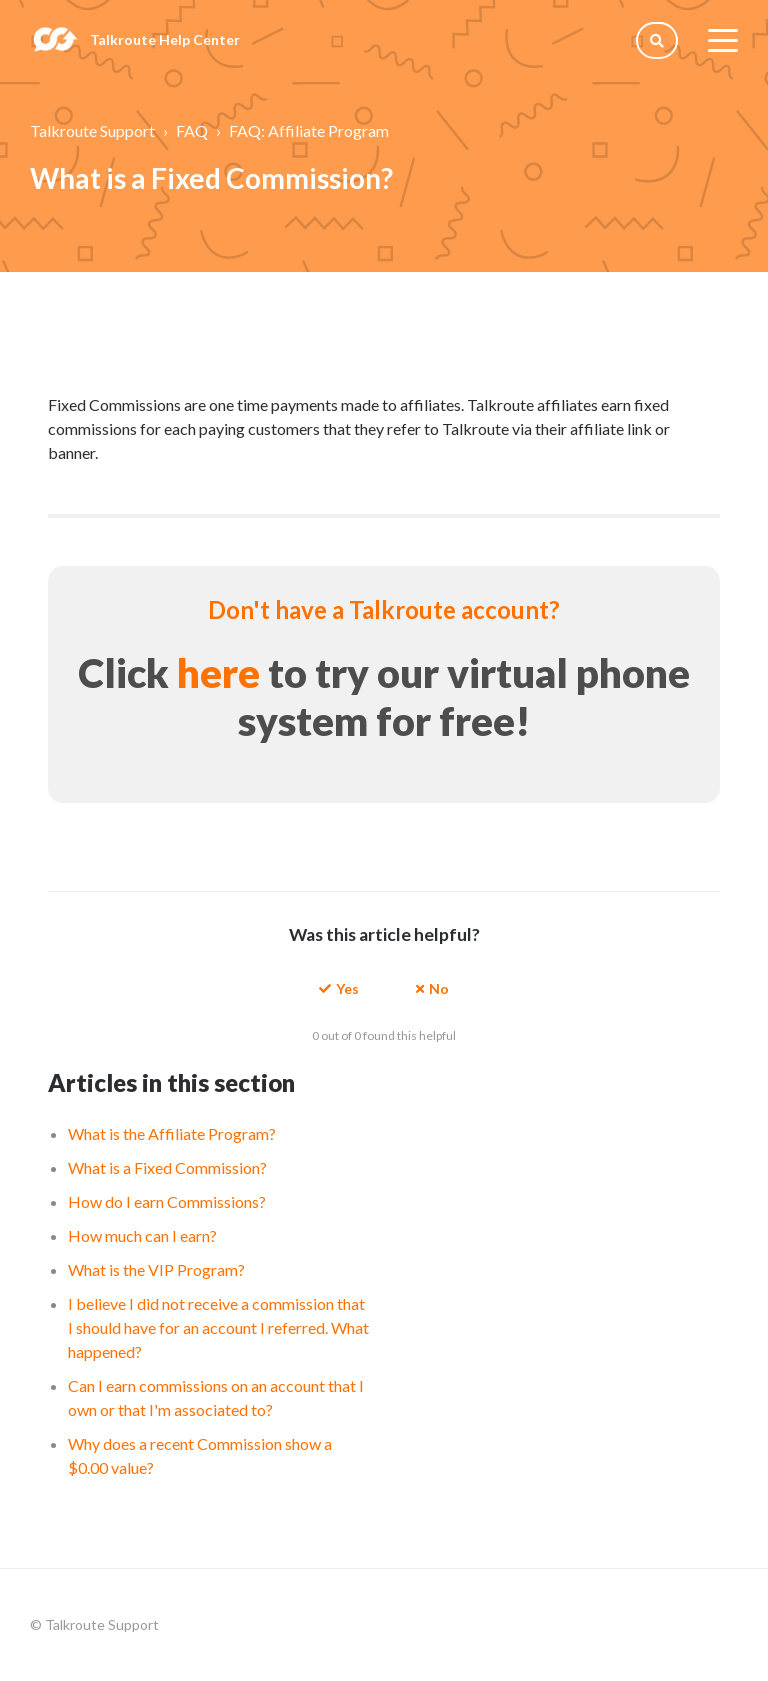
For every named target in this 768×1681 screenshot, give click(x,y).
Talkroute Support (92, 130)
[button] (339, 987)
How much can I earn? (142, 1235)
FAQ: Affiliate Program (309, 130)
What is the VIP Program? (156, 1269)
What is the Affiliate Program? (172, 1133)
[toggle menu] (723, 40)
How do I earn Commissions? (167, 1201)
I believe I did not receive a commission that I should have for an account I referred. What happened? (218, 1327)
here (218, 673)
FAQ (192, 130)
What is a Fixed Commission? (167, 1167)
